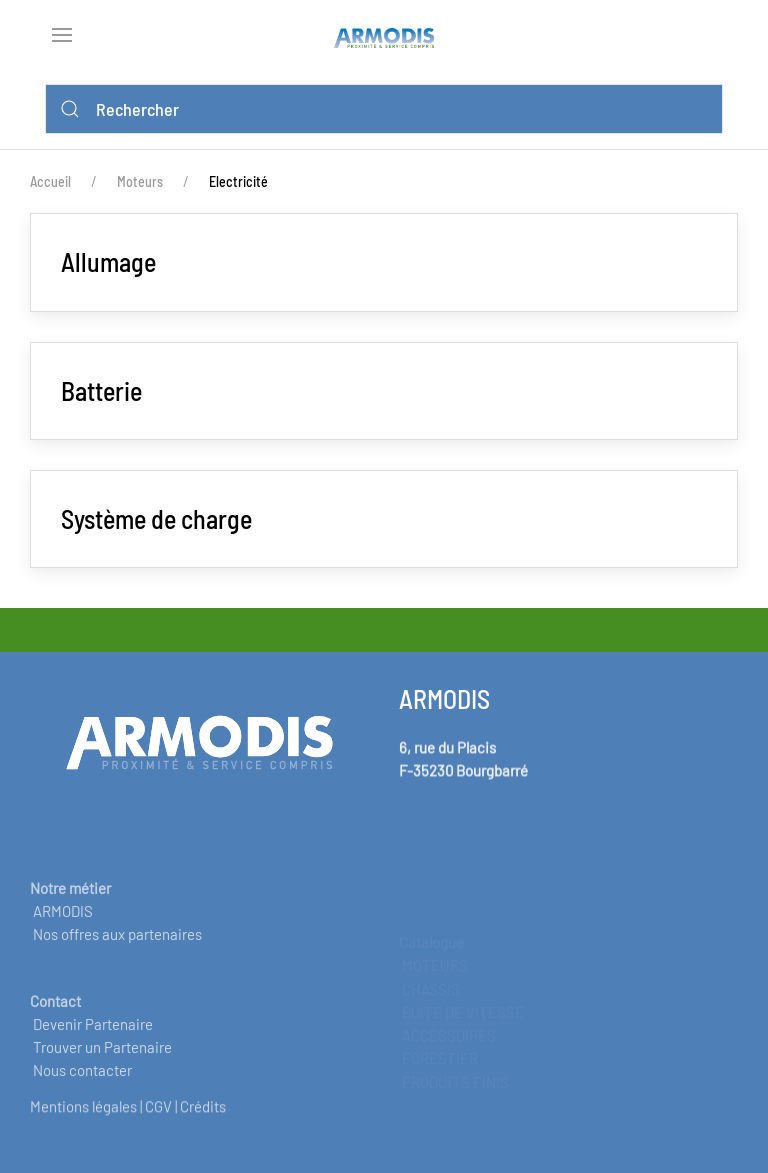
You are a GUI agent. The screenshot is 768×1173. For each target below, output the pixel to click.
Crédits (203, 1116)
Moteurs (140, 181)
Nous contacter (82, 1091)
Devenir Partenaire (93, 1044)
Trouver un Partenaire (102, 1068)
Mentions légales (83, 1116)
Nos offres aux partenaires (117, 955)
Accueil (50, 181)
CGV (158, 1116)
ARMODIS (63, 931)
